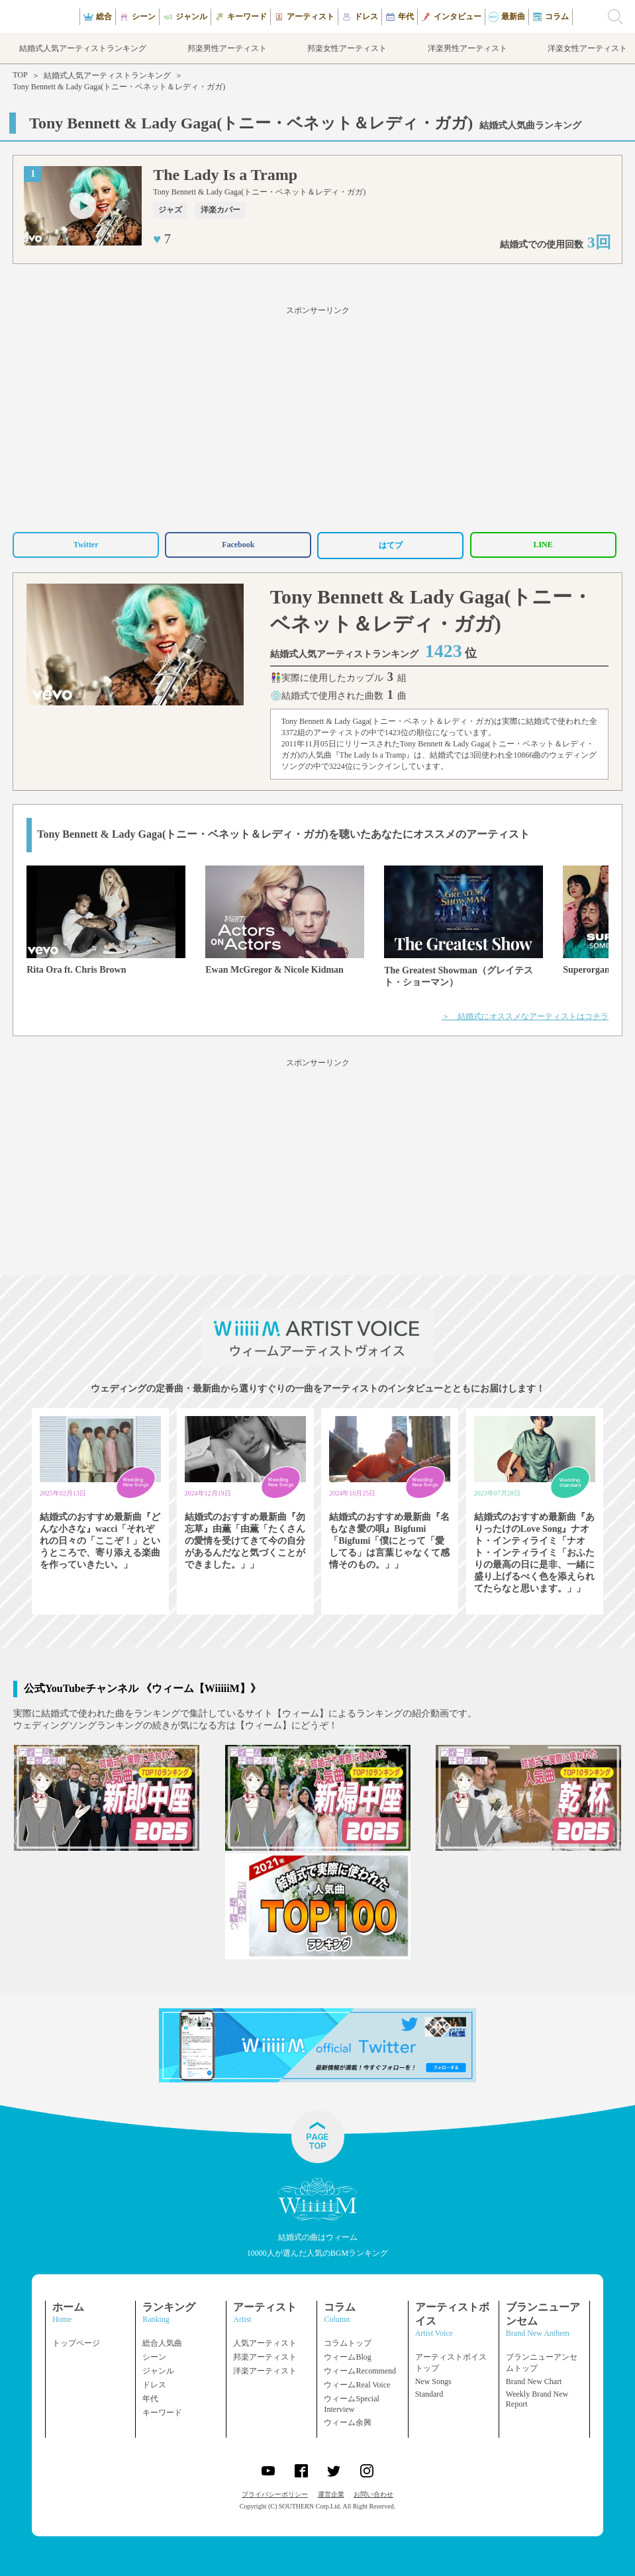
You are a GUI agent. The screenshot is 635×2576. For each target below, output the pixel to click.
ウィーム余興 (347, 2422)
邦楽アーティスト (265, 2357)
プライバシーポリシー (275, 2494)
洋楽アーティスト (265, 2371)
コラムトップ (347, 2343)
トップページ (76, 2343)
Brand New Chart (534, 2381)
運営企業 (331, 2494)
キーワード (162, 2412)
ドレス (154, 2384)
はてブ (391, 545)
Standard (429, 2394)
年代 (150, 2398)
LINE (542, 544)
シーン (154, 2357)
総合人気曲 (162, 2343)
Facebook (238, 544)
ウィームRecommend (360, 2371)
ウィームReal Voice (357, 2384)
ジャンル (158, 2371)
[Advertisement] (317, 417)
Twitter (86, 544)
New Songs (433, 2381)
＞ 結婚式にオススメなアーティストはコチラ (525, 1016)
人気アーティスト (265, 2343)
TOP (20, 74)
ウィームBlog (347, 2357)
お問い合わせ (373, 2494)
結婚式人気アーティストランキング (107, 75)
